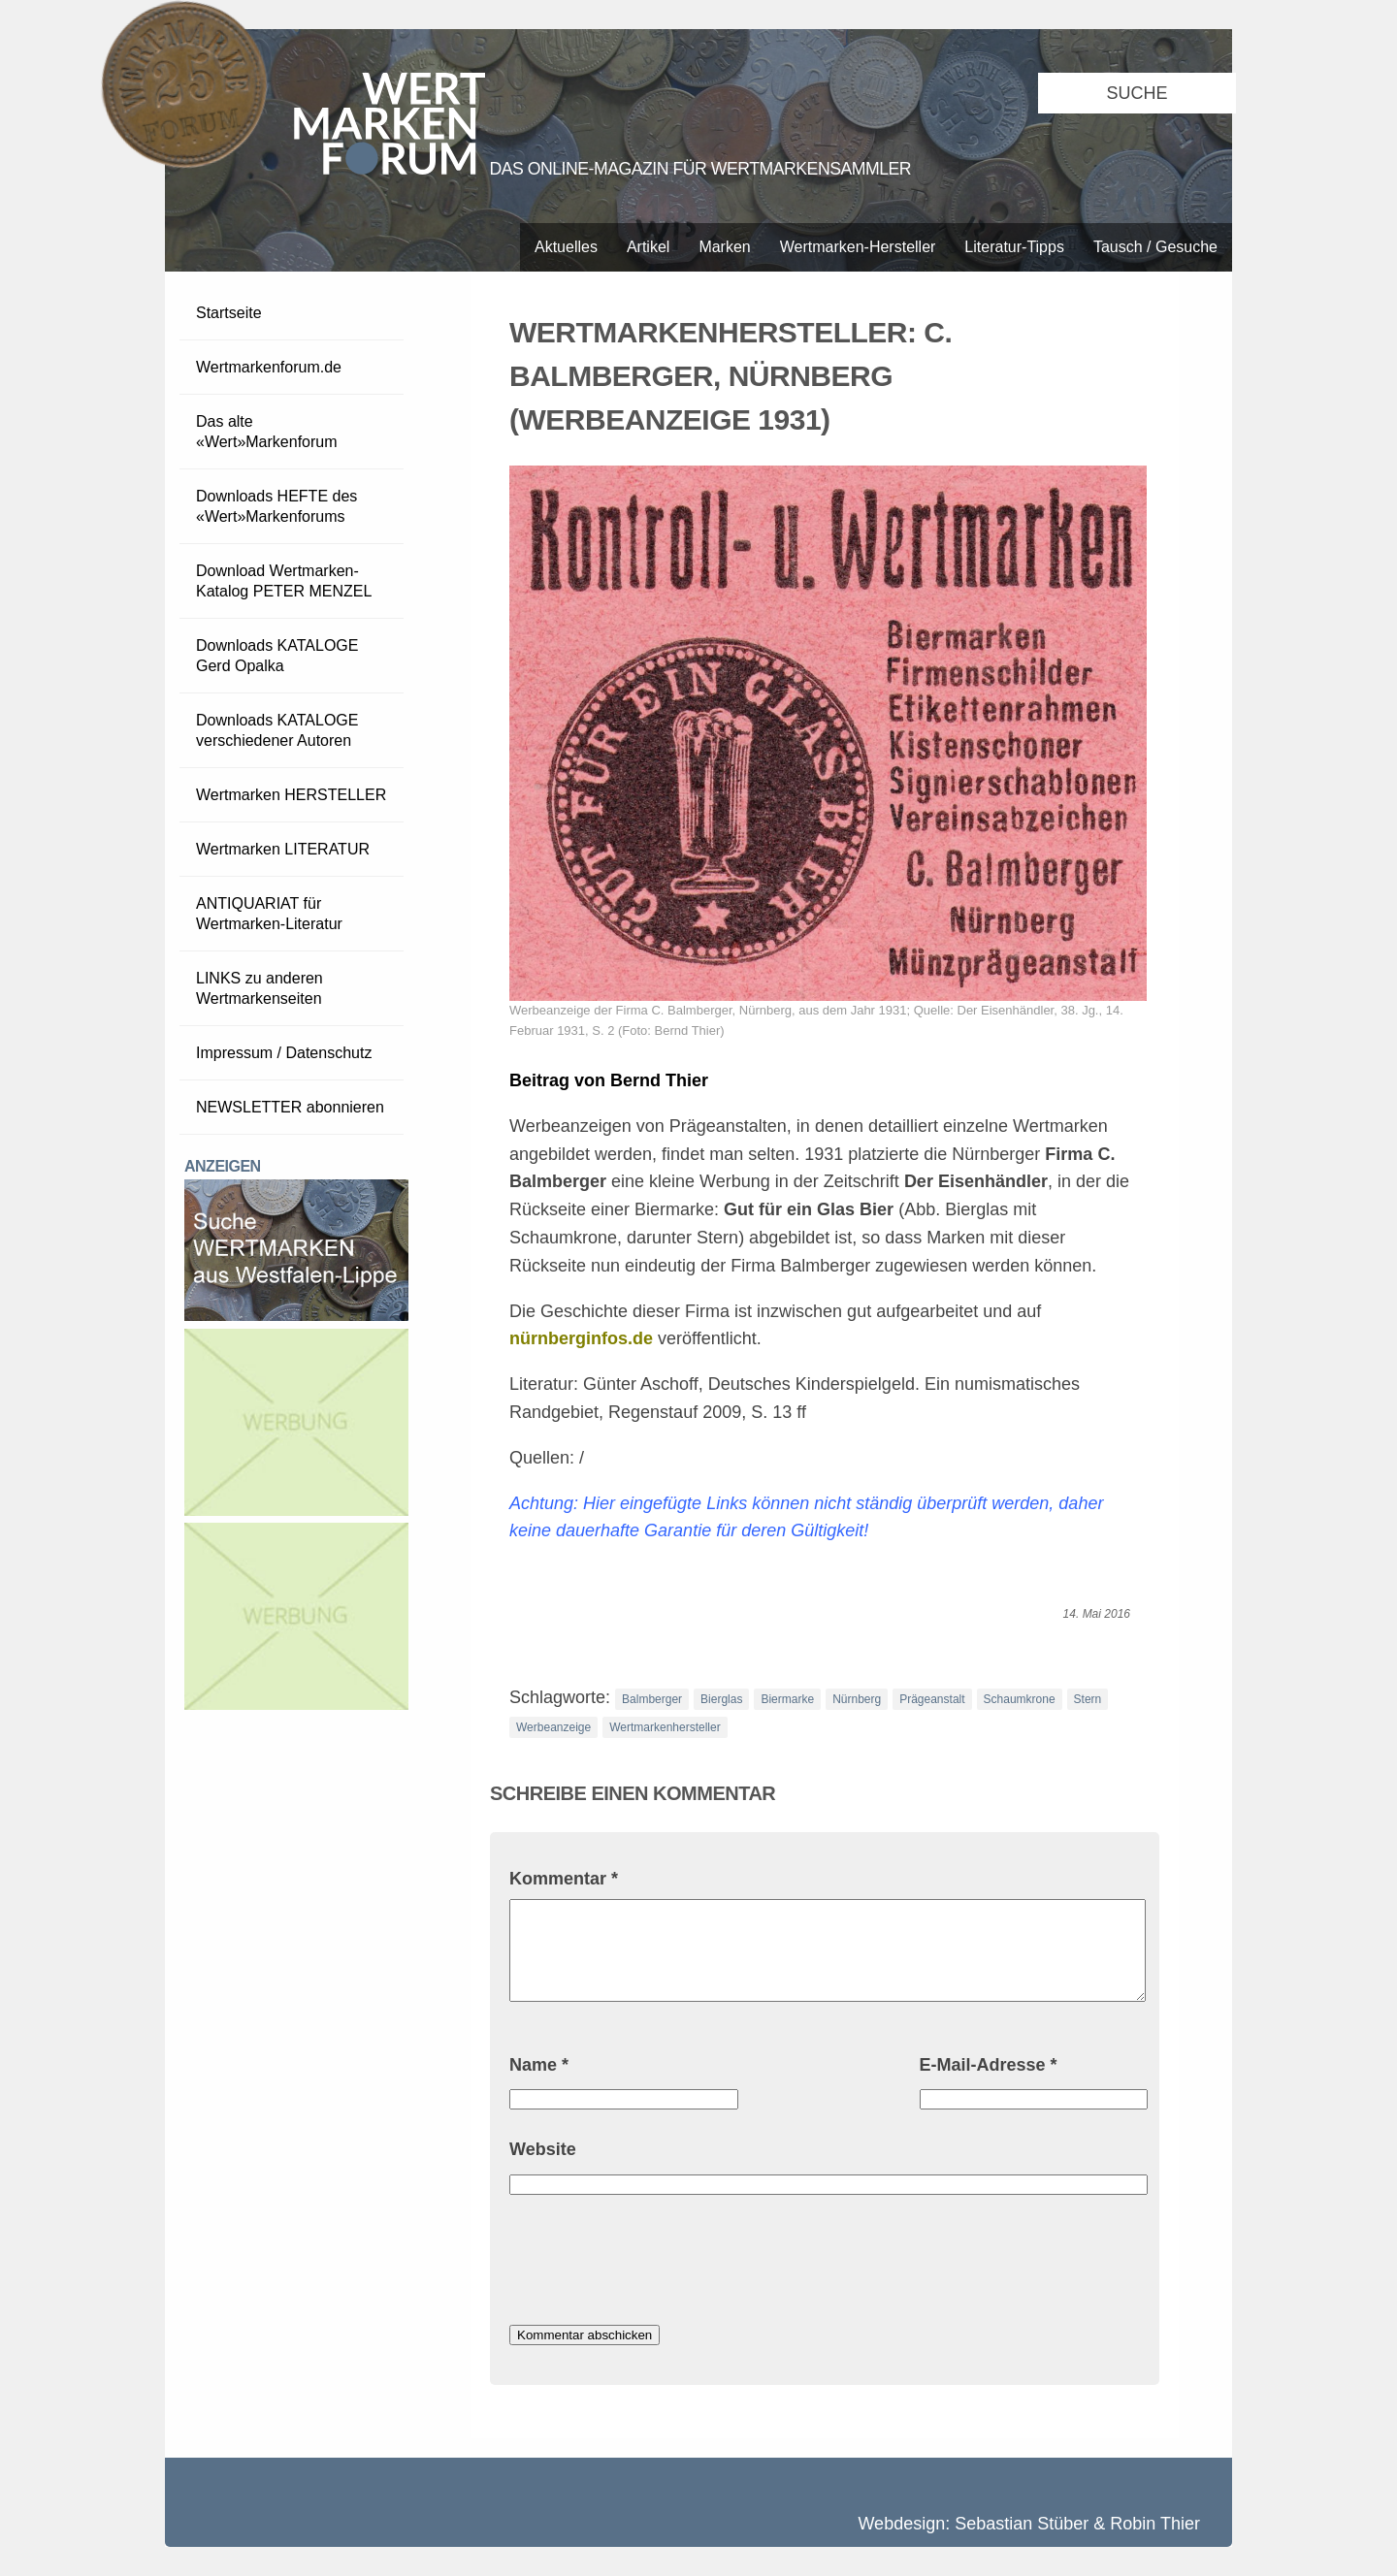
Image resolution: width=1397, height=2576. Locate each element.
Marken (724, 247)
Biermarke (787, 1699)
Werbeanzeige (553, 1727)
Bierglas (721, 1699)
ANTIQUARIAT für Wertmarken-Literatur (269, 913)
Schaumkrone (1020, 1699)
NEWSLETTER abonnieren (290, 1107)
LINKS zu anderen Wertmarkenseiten (259, 988)
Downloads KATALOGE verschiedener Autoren (277, 730)
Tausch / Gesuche (1155, 247)
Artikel (648, 247)
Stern (1088, 1699)
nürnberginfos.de (581, 1338)
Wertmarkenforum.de (268, 367)
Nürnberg (856, 1699)
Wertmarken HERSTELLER (291, 795)
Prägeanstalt (931, 1699)
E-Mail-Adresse (988, 2065)
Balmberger (652, 1699)
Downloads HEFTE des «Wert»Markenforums (276, 506)
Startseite (229, 313)
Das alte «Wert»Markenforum (267, 431)
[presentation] (656, 2263)
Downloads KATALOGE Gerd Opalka (277, 655)
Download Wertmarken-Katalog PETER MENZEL (284, 581)
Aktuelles (566, 247)
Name (539, 2065)
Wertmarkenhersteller (664, 1727)
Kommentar (563, 1878)
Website (542, 2149)
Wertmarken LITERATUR (283, 849)
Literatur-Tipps (1014, 247)
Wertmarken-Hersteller (858, 247)
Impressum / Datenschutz (284, 1053)
